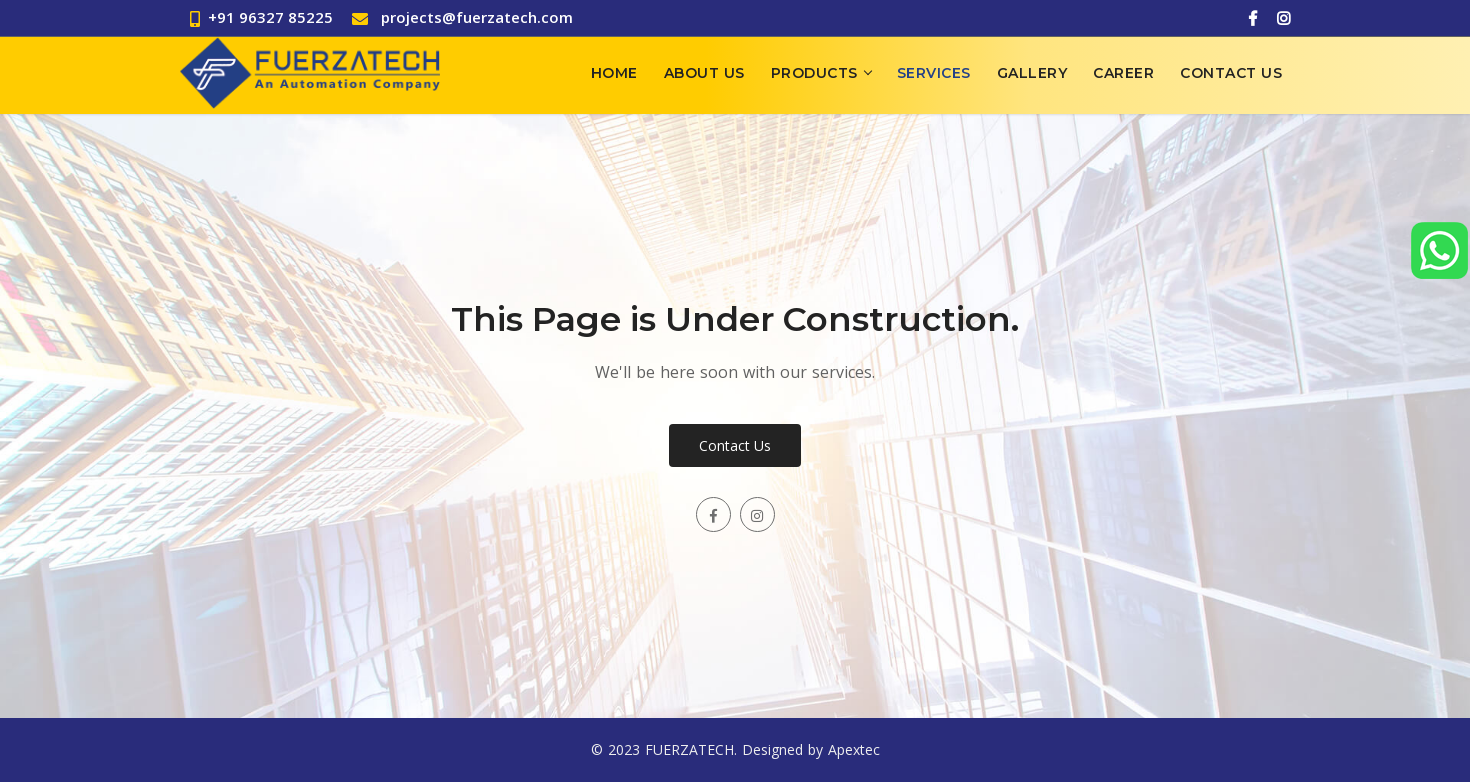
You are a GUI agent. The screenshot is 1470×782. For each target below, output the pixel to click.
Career (1123, 73)
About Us (704, 73)
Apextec (854, 749)
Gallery (1032, 73)
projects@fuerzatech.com (477, 17)
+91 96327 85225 (261, 17)
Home (614, 73)
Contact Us (1231, 73)
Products (814, 73)
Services (934, 73)
